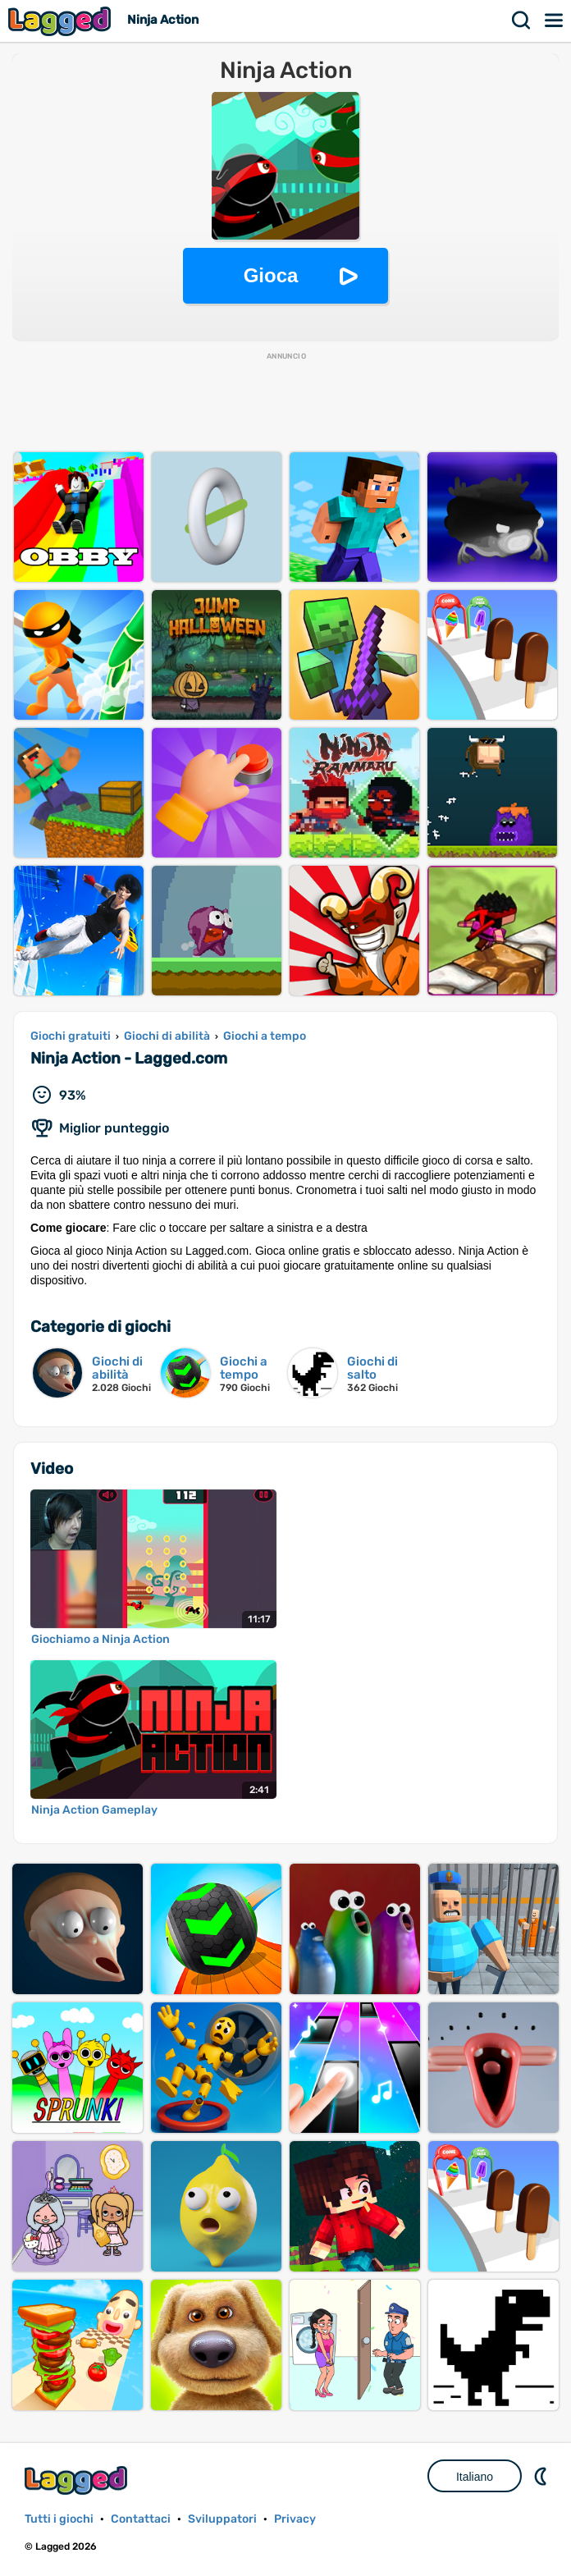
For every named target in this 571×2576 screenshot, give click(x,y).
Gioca (271, 275)
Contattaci (141, 2519)
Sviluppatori (222, 2519)
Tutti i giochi (59, 2519)
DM (542, 2475)
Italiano (474, 2476)
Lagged (61, 21)
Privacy (295, 2519)
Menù (554, 20)
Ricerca (521, 20)
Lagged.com (78, 2480)
